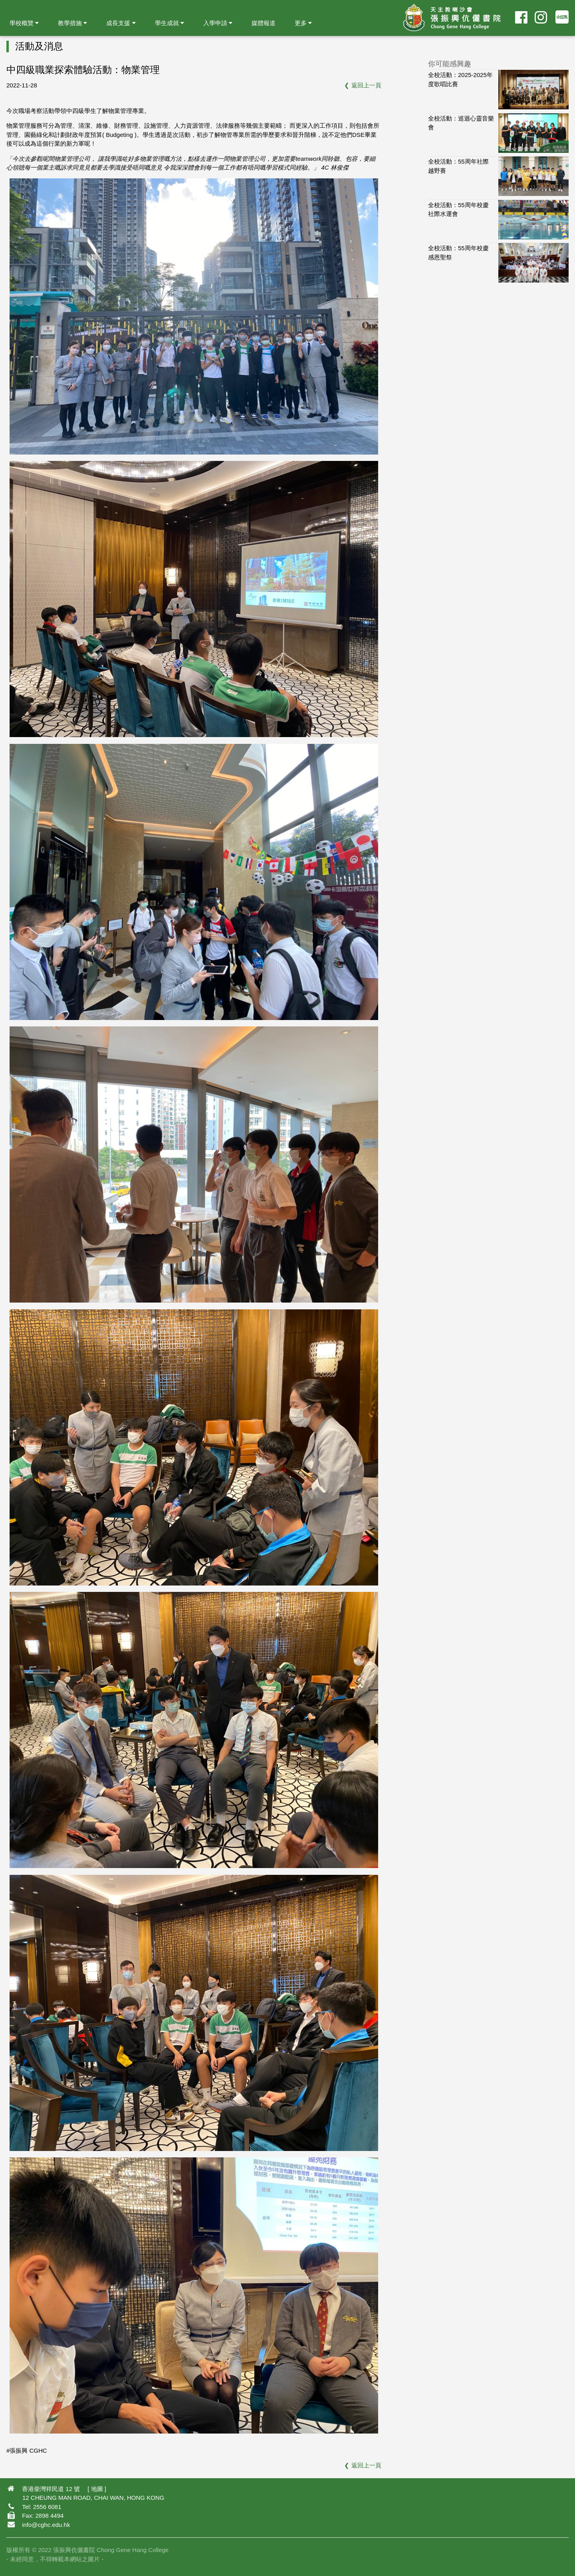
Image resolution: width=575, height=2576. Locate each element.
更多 (303, 23)
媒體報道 (264, 23)
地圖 (97, 2488)
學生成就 (169, 23)
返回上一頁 (366, 85)
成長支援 (120, 23)
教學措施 (72, 23)
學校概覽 (24, 23)
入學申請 (217, 23)
